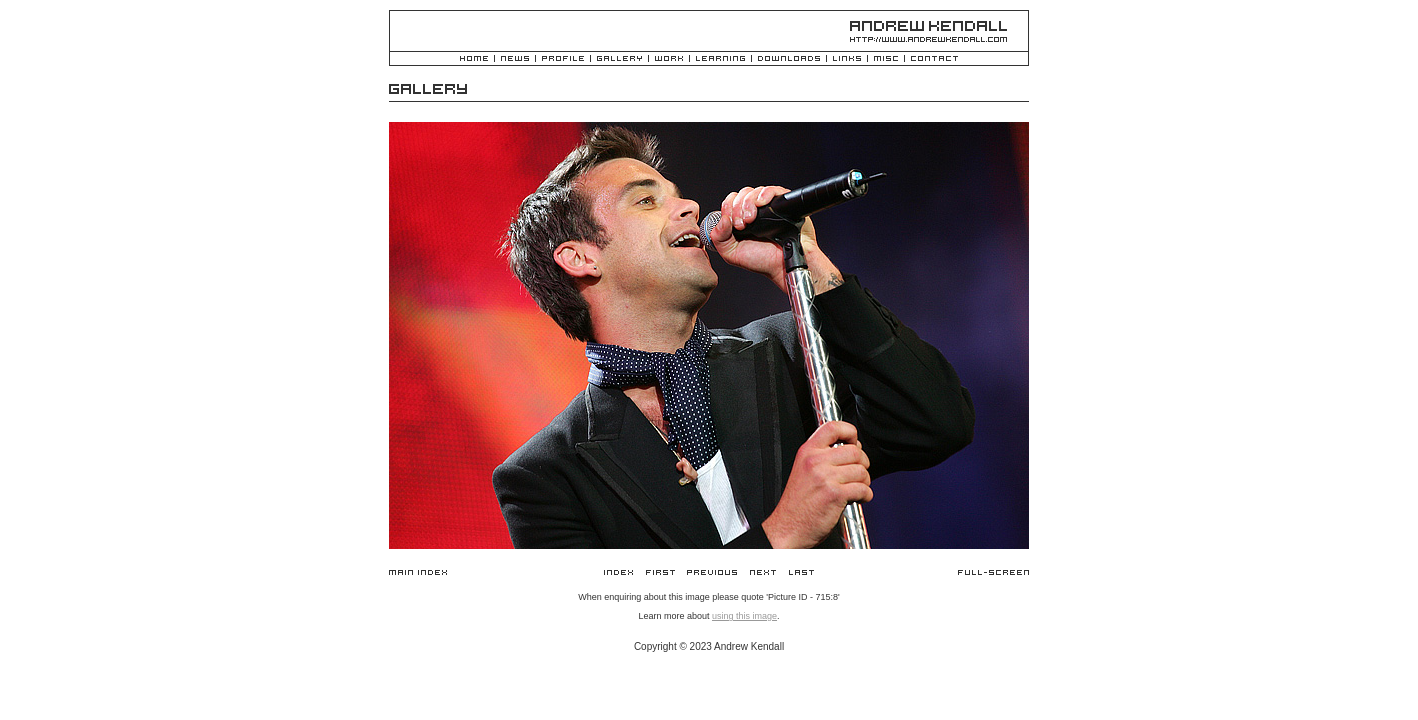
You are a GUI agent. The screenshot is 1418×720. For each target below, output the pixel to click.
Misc (886, 59)
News (515, 59)
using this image (744, 616)
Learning (720, 59)
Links (847, 59)
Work (669, 59)
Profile (563, 59)
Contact (934, 59)
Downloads (789, 59)
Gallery (619, 59)
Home (474, 59)
